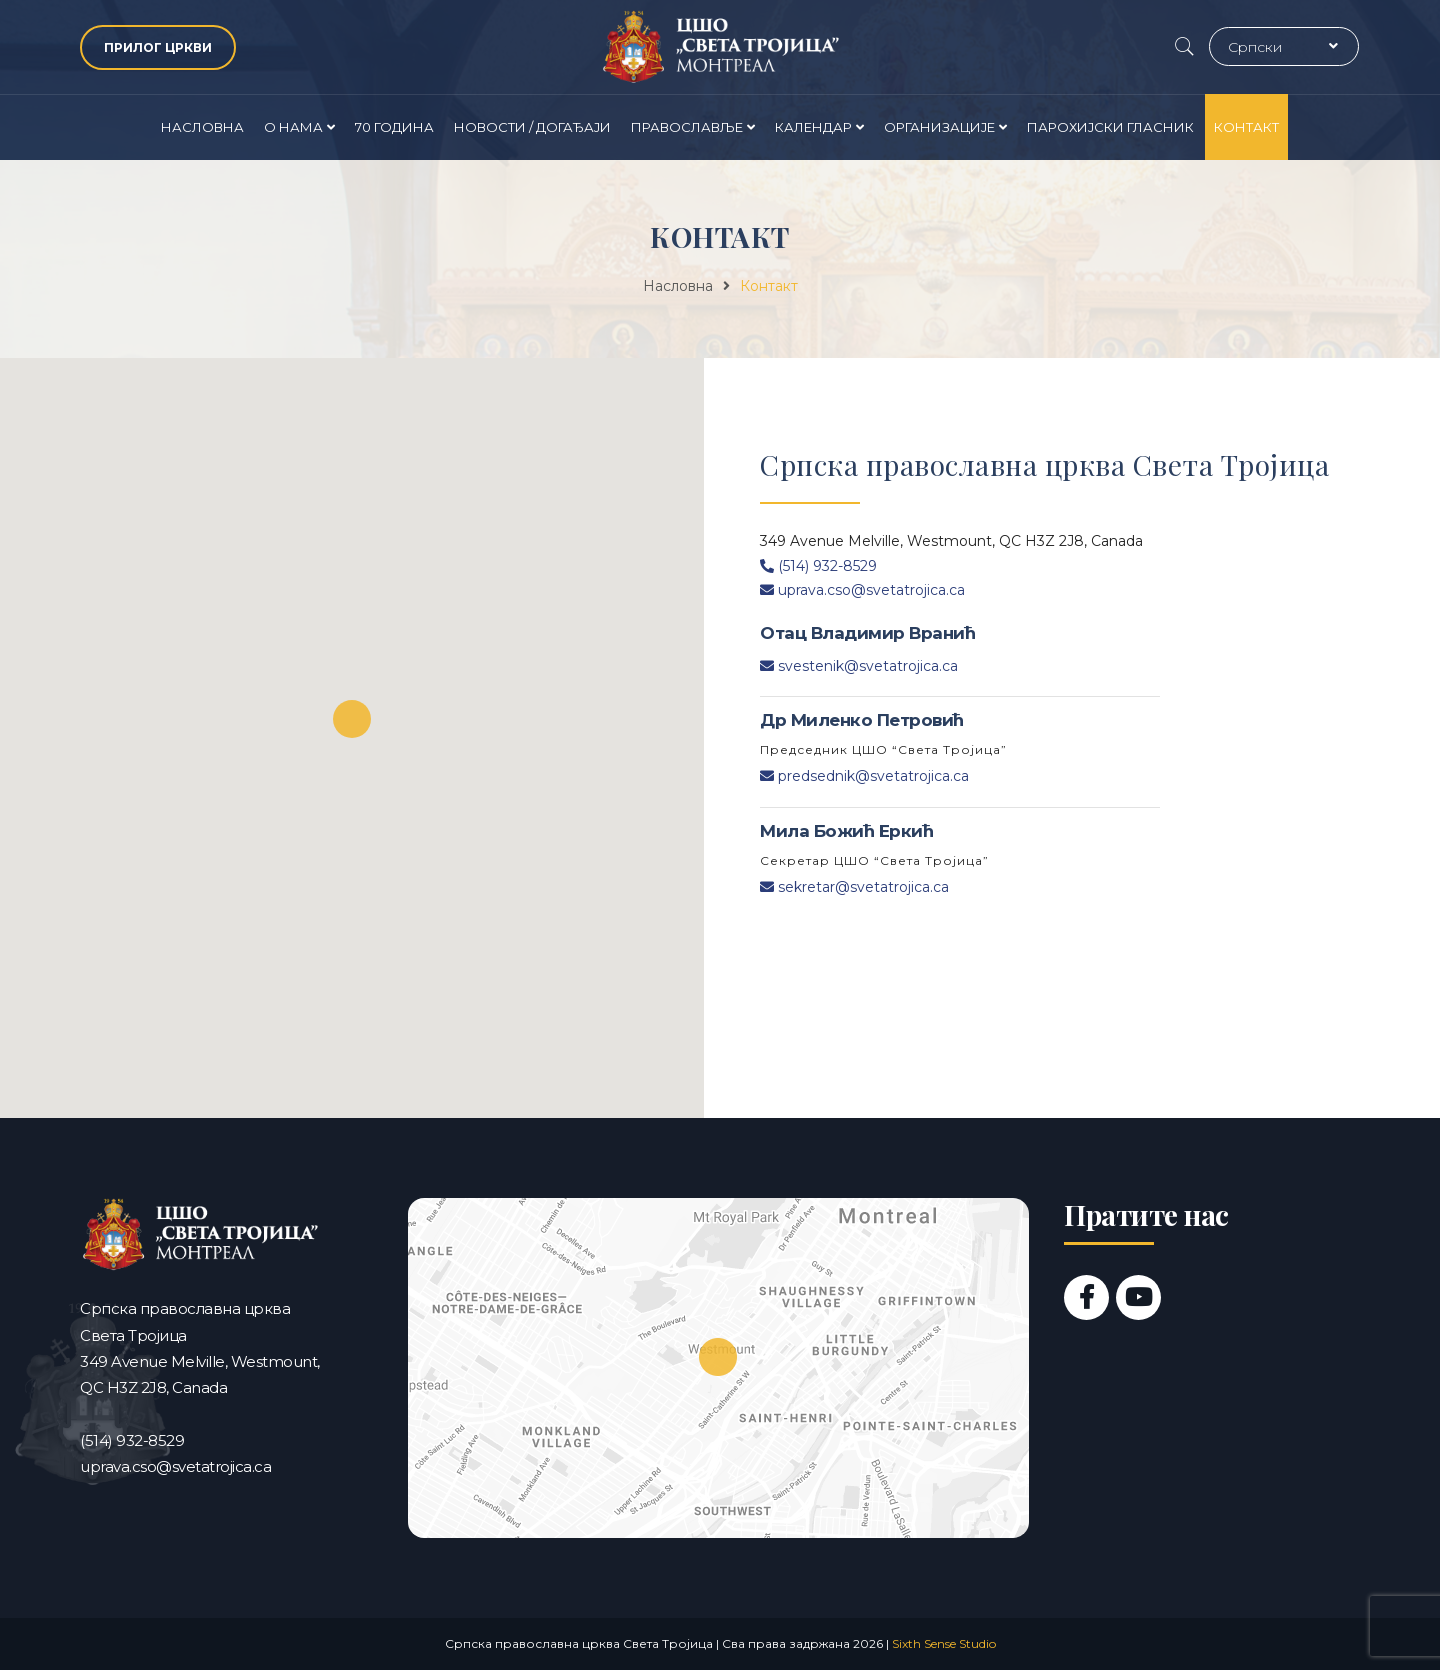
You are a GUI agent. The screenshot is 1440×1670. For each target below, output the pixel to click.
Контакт (1246, 127)
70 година (394, 127)
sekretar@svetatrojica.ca (854, 887)
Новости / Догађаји (532, 127)
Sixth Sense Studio (944, 1643)
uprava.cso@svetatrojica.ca (862, 590)
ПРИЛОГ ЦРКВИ (158, 47)
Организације (939, 127)
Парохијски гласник (1110, 127)
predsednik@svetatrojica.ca (864, 776)
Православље (687, 127)
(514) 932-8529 (818, 566)
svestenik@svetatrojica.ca (859, 666)
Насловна (202, 127)
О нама (293, 127)
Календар (813, 127)
